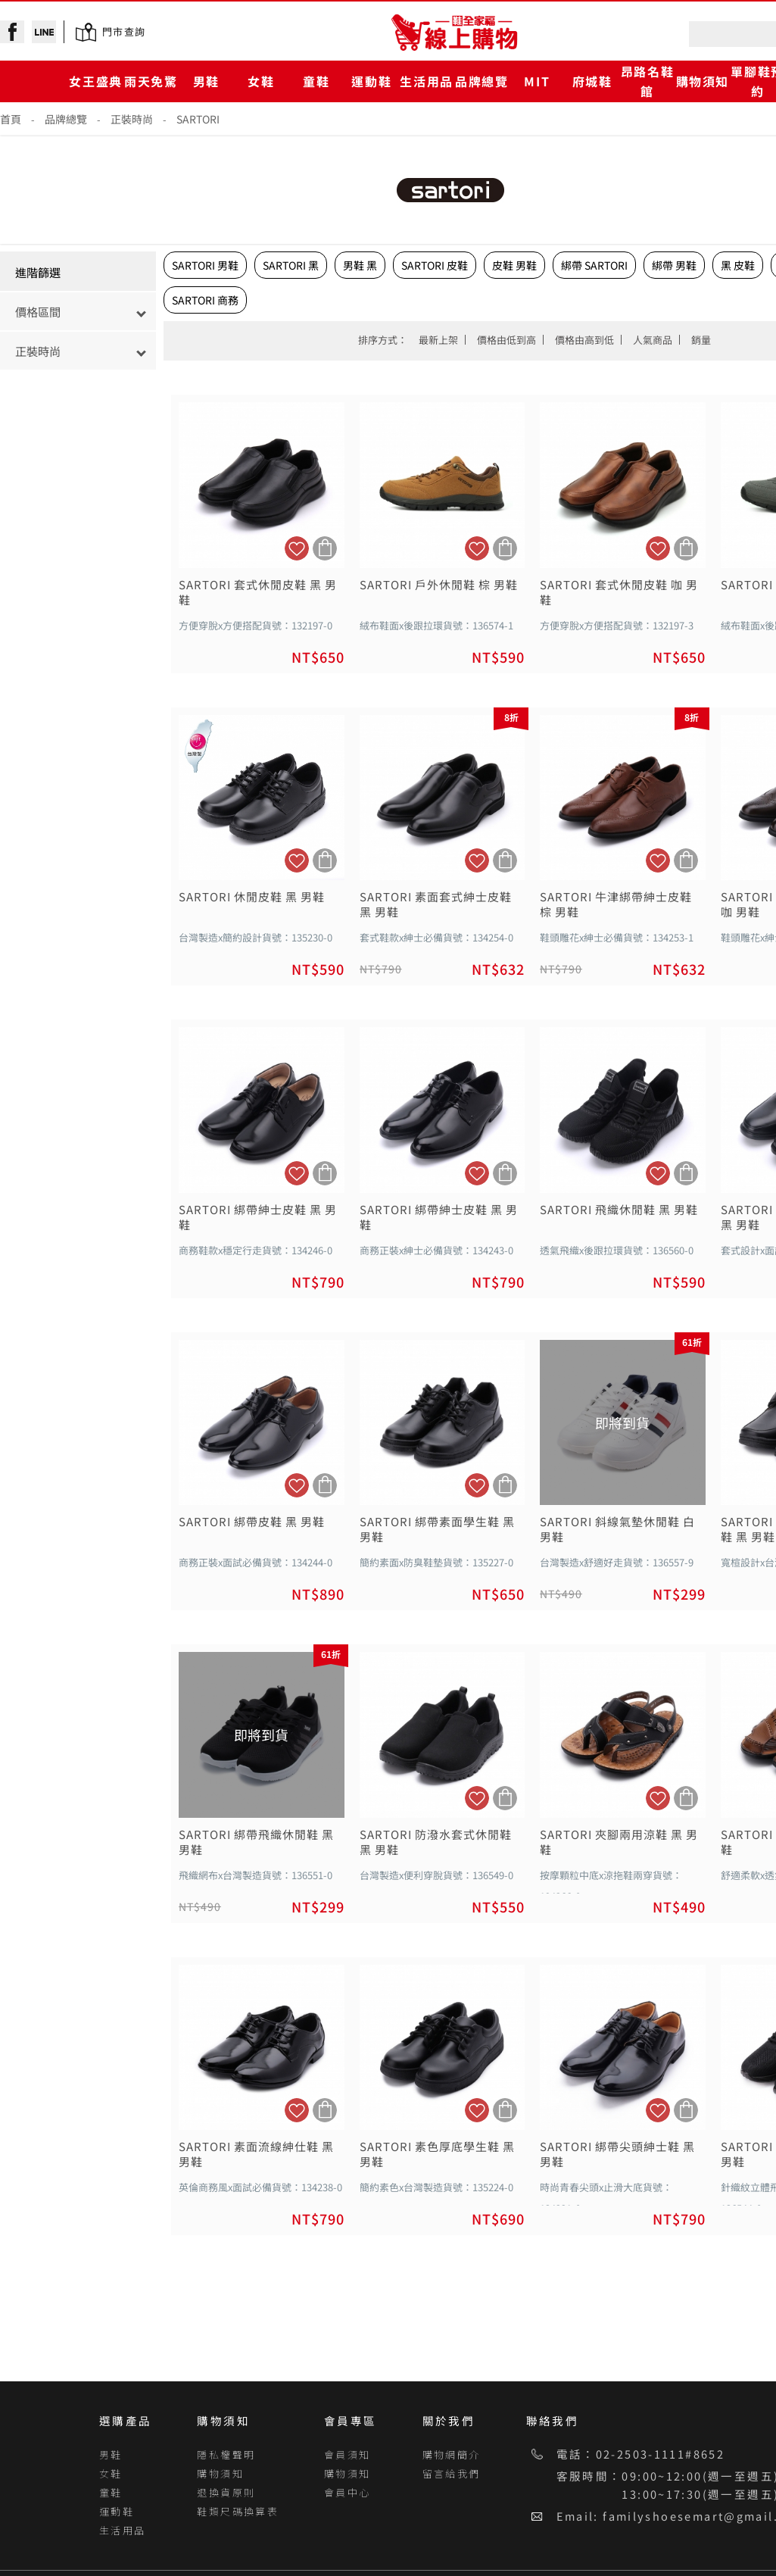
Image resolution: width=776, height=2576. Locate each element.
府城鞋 (592, 81)
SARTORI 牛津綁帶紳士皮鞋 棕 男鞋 (616, 904)
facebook (12, 31)
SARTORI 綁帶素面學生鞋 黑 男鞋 (437, 1529)
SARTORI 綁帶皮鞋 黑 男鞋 (252, 1521)
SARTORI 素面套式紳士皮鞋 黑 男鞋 (436, 904)
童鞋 (316, 81)
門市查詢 (123, 31)
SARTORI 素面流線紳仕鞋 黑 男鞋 (256, 2154)
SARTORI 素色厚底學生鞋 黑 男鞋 (437, 2154)
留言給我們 (451, 2473)
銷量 (701, 340)
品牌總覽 (481, 81)
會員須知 (347, 2454)
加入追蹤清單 (297, 548)
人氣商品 (652, 340)
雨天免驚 (150, 81)
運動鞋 (371, 81)
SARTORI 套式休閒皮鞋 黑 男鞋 (258, 592)
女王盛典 (95, 81)
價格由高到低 (584, 340)
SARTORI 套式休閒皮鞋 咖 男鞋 (619, 592)
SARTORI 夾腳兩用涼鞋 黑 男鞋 (619, 1842)
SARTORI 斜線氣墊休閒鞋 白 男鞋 (617, 1529)
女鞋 (261, 81)
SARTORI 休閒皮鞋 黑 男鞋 (252, 896)
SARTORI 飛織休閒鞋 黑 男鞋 (619, 1209)
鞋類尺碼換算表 (238, 2511)
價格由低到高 (506, 340)
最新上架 (438, 340)
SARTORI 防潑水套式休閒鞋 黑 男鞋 (436, 1842)
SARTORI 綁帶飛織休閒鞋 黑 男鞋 (256, 1842)
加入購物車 (325, 548)
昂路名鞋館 (647, 80)
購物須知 (702, 81)
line (44, 31)
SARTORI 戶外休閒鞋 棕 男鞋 (439, 584)
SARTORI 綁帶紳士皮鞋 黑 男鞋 (258, 1217)
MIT (537, 81)
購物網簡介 (451, 2454)
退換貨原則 (226, 2492)
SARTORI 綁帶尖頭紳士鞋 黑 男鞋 (617, 2154)
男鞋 (206, 81)
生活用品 (426, 81)
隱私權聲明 (226, 2454)
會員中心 (347, 2492)
